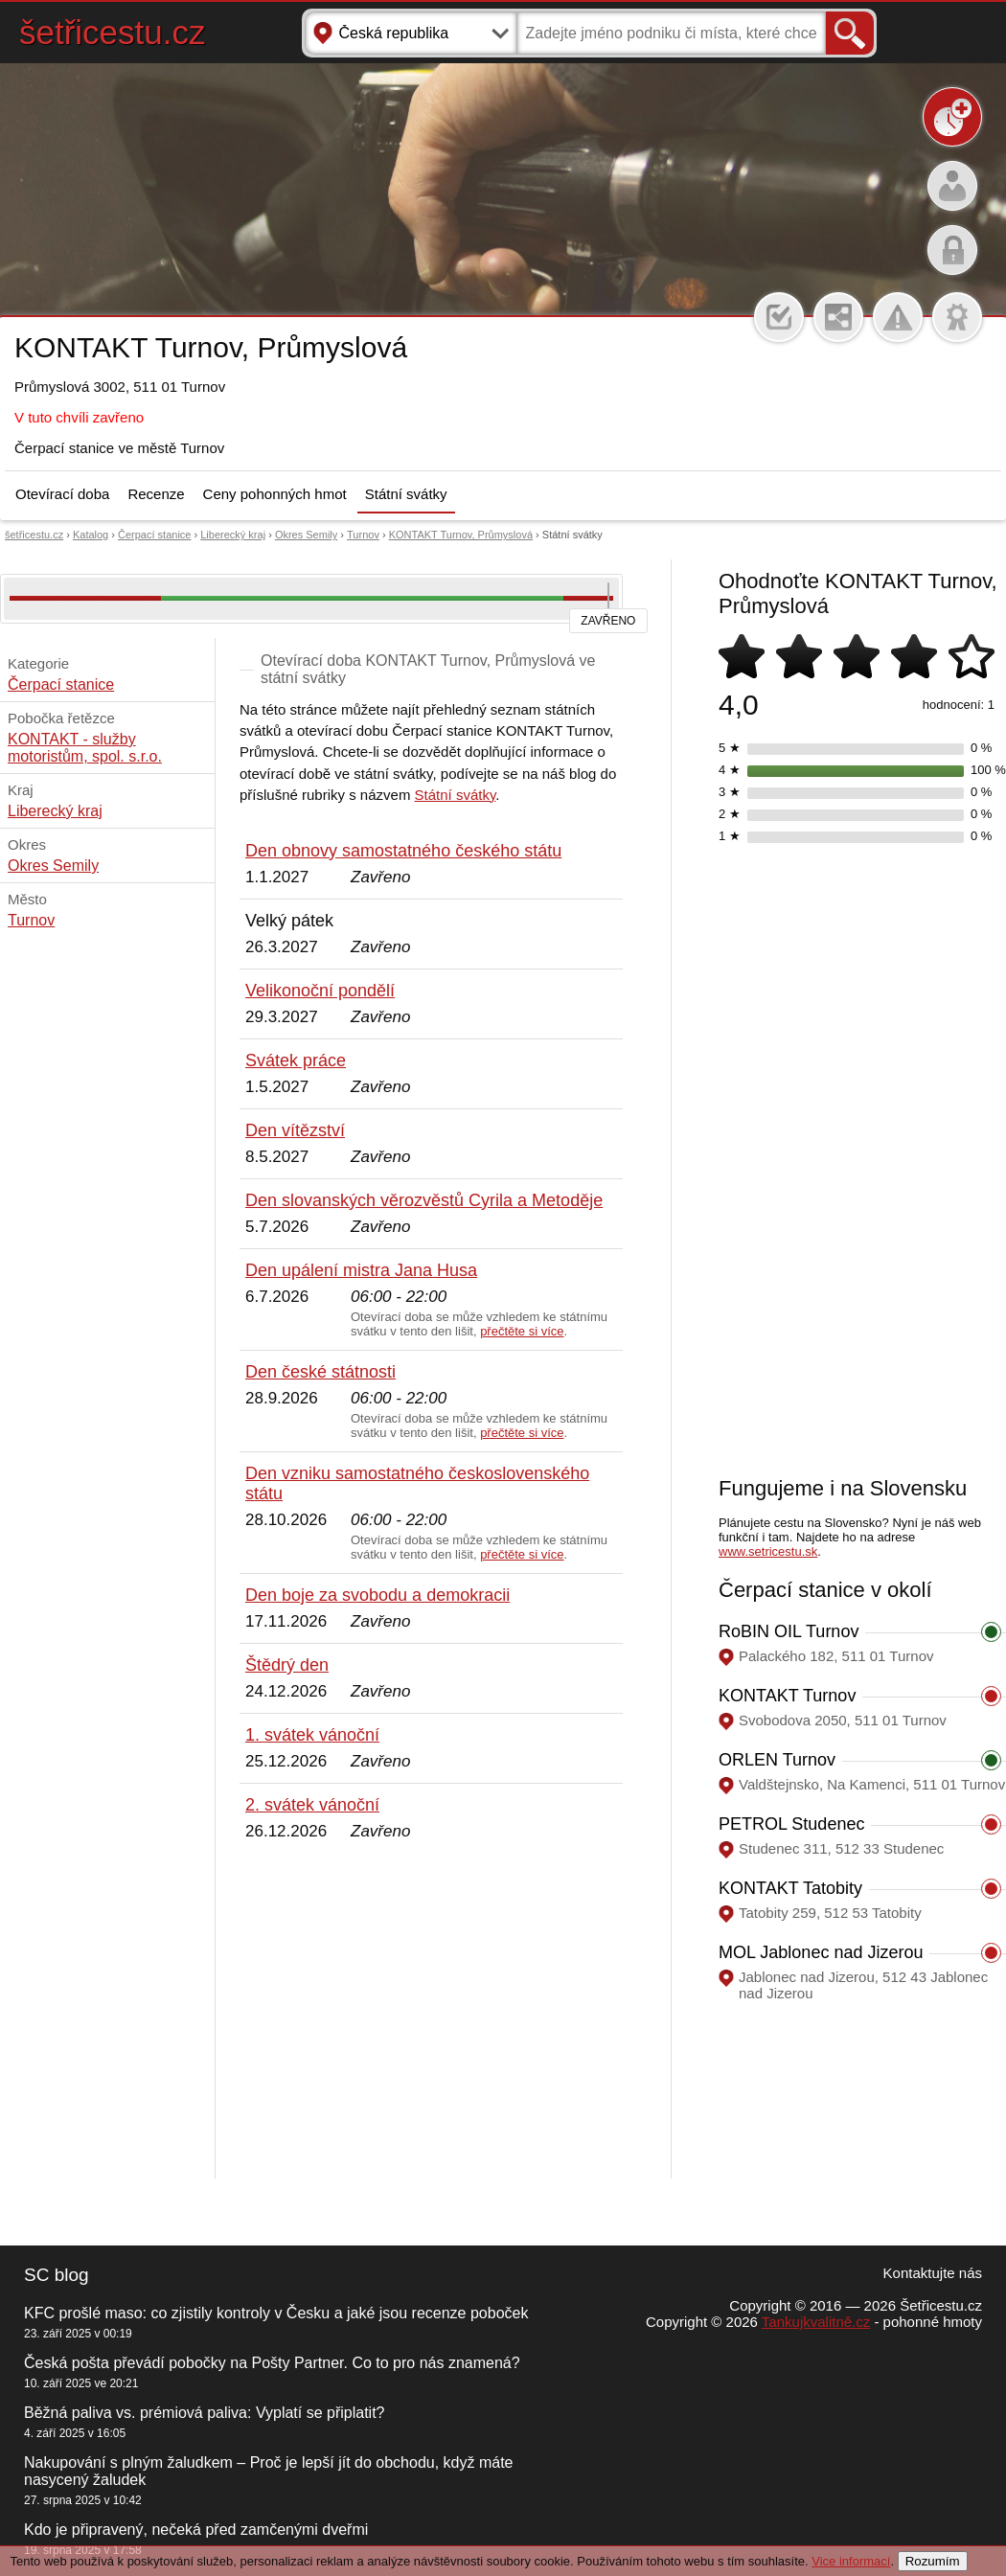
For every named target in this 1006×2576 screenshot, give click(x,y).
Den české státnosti (320, 1371)
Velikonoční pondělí (320, 990)
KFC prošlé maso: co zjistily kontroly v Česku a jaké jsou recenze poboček (276, 2313)
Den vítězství (295, 1130)
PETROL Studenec (791, 1824)
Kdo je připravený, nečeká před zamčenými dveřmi (196, 2529)
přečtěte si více (521, 1331)
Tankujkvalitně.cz (816, 2322)
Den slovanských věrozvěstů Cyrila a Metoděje (424, 1200)
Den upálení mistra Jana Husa (361, 1270)
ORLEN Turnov (777, 1759)
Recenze (155, 494)
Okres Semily (306, 534)
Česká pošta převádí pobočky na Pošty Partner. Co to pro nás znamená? (272, 2363)
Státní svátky (406, 494)
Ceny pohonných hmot (275, 494)
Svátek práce (295, 1060)
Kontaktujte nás (932, 2273)
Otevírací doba (62, 494)
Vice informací (851, 2561)
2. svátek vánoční (312, 1804)
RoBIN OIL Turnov (788, 1631)
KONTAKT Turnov (787, 1695)
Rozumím (932, 2561)
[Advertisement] (431, 2011)
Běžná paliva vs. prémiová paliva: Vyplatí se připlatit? (204, 2413)
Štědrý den (287, 1665)
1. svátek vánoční (312, 1734)
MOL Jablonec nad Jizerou (821, 1952)
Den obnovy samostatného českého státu (403, 850)
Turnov (363, 534)
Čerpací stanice (154, 534)
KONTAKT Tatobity (790, 1888)
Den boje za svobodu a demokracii (377, 1595)
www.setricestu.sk (768, 1551)
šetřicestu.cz (112, 32)
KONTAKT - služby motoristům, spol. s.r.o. (85, 747)
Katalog (90, 534)
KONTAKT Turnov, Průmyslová (461, 534)
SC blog (56, 2275)
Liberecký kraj (232, 534)
